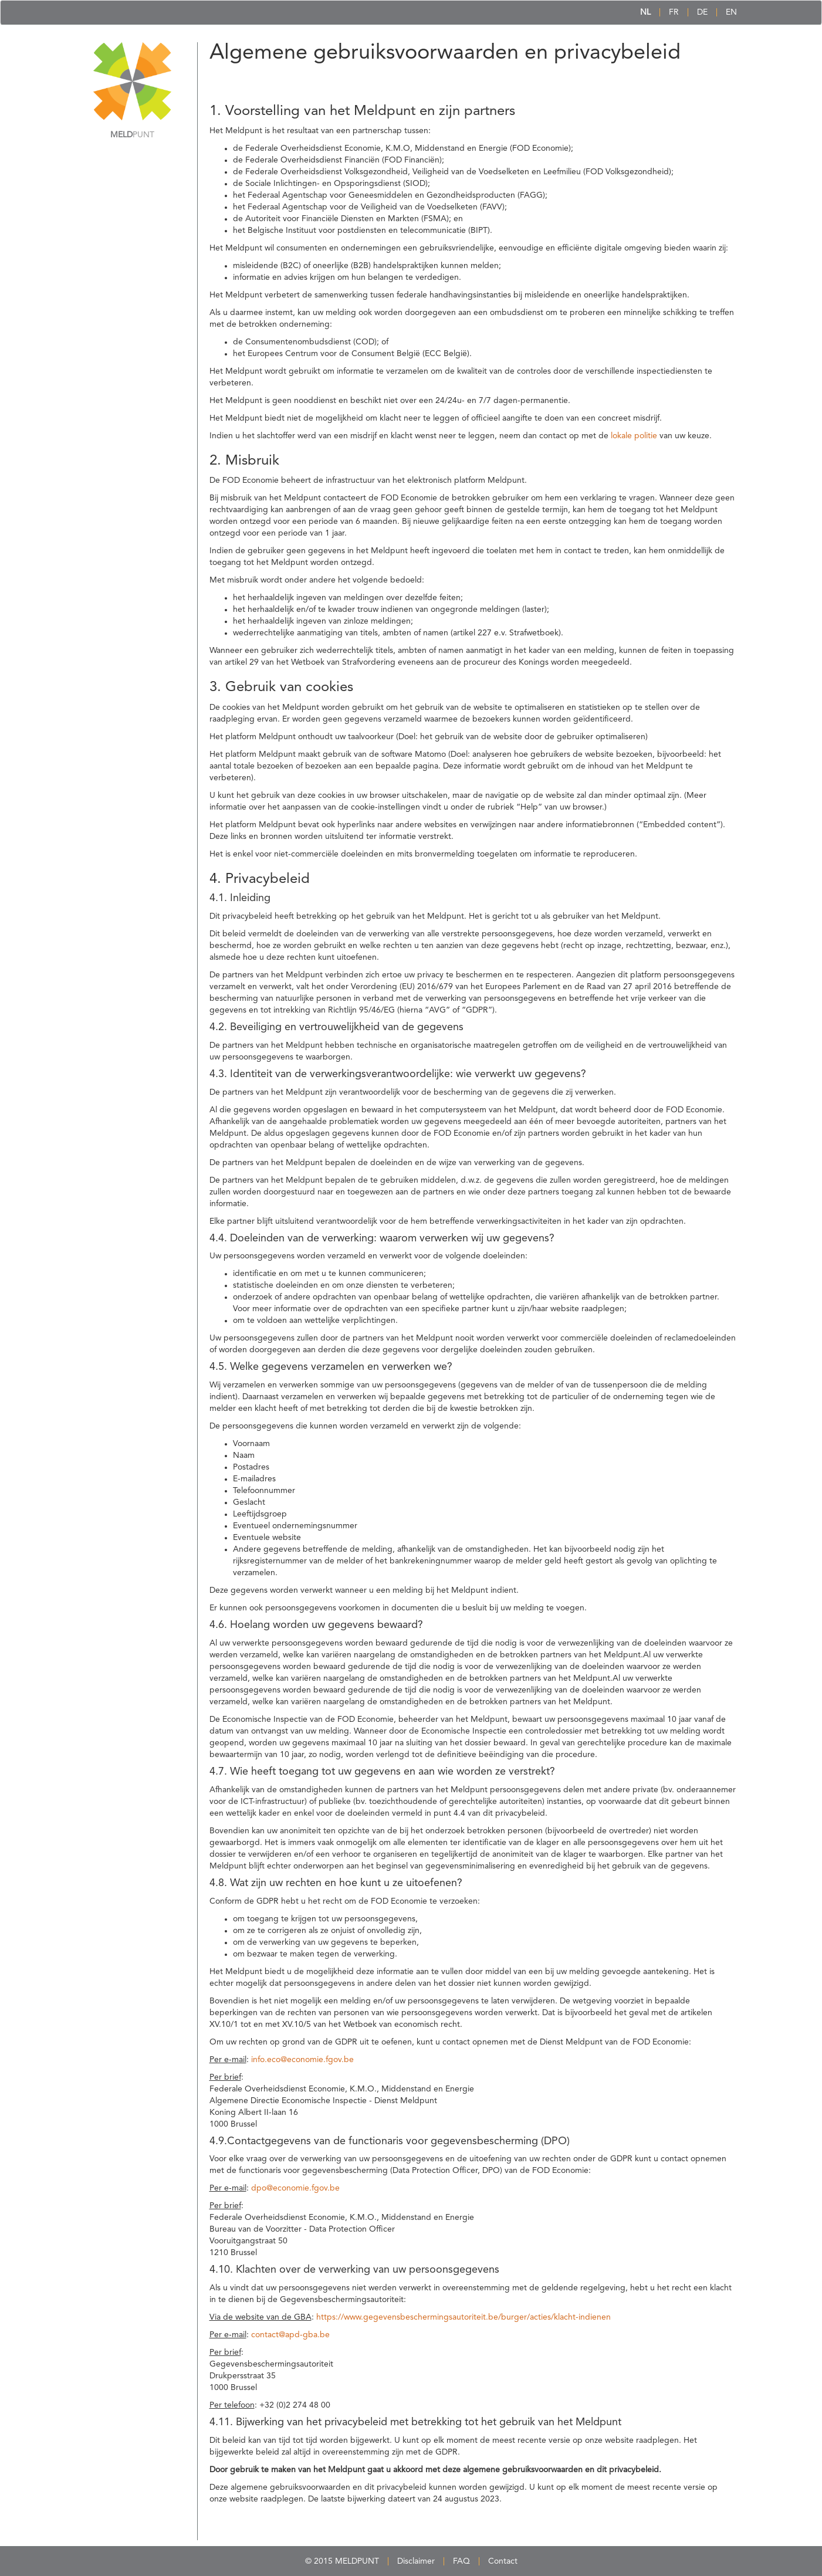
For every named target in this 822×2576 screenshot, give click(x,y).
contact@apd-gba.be (290, 2335)
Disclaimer (416, 2561)
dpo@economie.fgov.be (295, 2188)
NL (645, 12)
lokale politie (634, 436)
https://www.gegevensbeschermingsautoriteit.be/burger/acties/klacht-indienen (463, 2317)
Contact (502, 2561)
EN (731, 12)
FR (674, 12)
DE (702, 12)
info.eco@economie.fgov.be (302, 2060)
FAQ (461, 2561)
